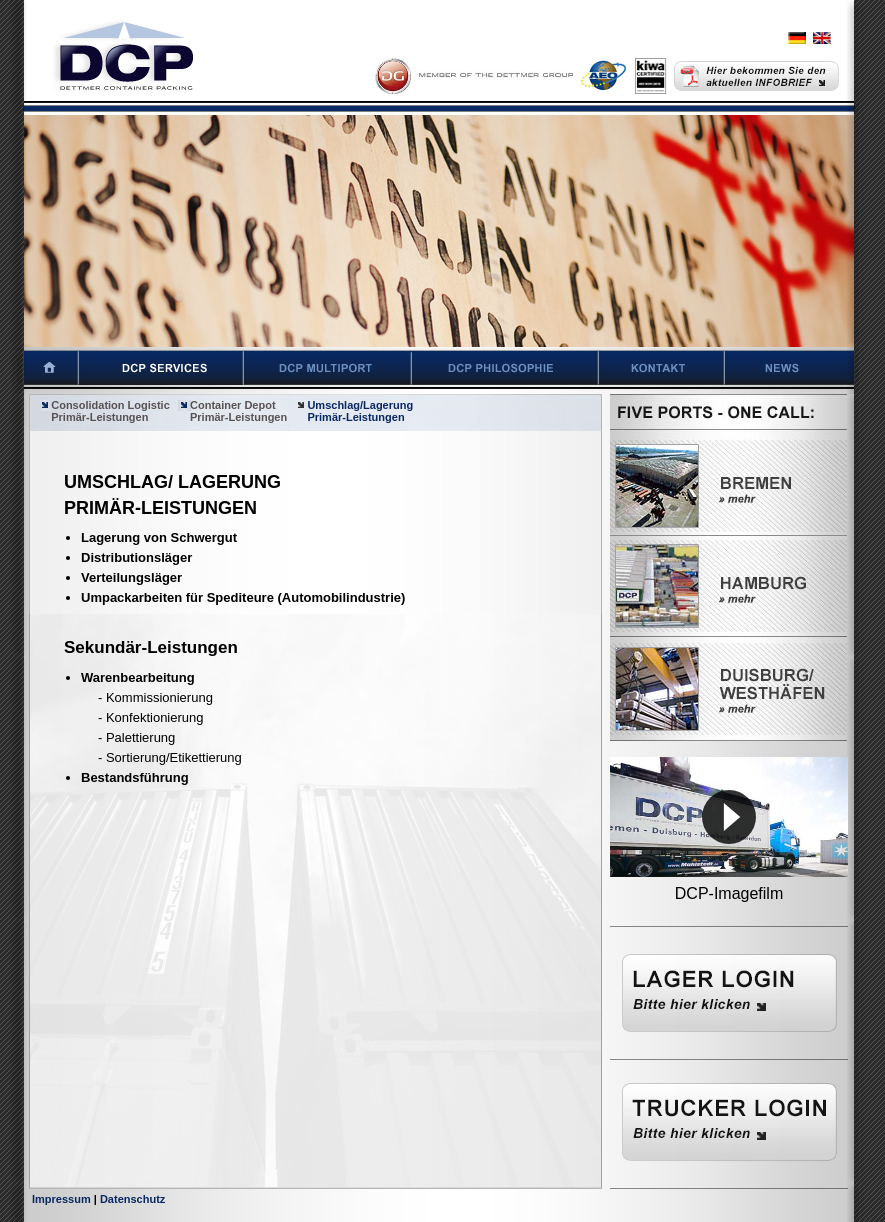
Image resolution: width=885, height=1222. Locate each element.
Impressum (61, 1199)
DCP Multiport (328, 368)
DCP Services (161, 368)
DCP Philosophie (505, 368)
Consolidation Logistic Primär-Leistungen (104, 411)
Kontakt (662, 368)
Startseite (39, 368)
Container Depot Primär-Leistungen (232, 411)
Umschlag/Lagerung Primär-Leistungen (354, 411)
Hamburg (728, 586)
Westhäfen (728, 688)
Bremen (728, 486)
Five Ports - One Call (728, 415)
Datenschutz (132, 1199)
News (805, 368)
